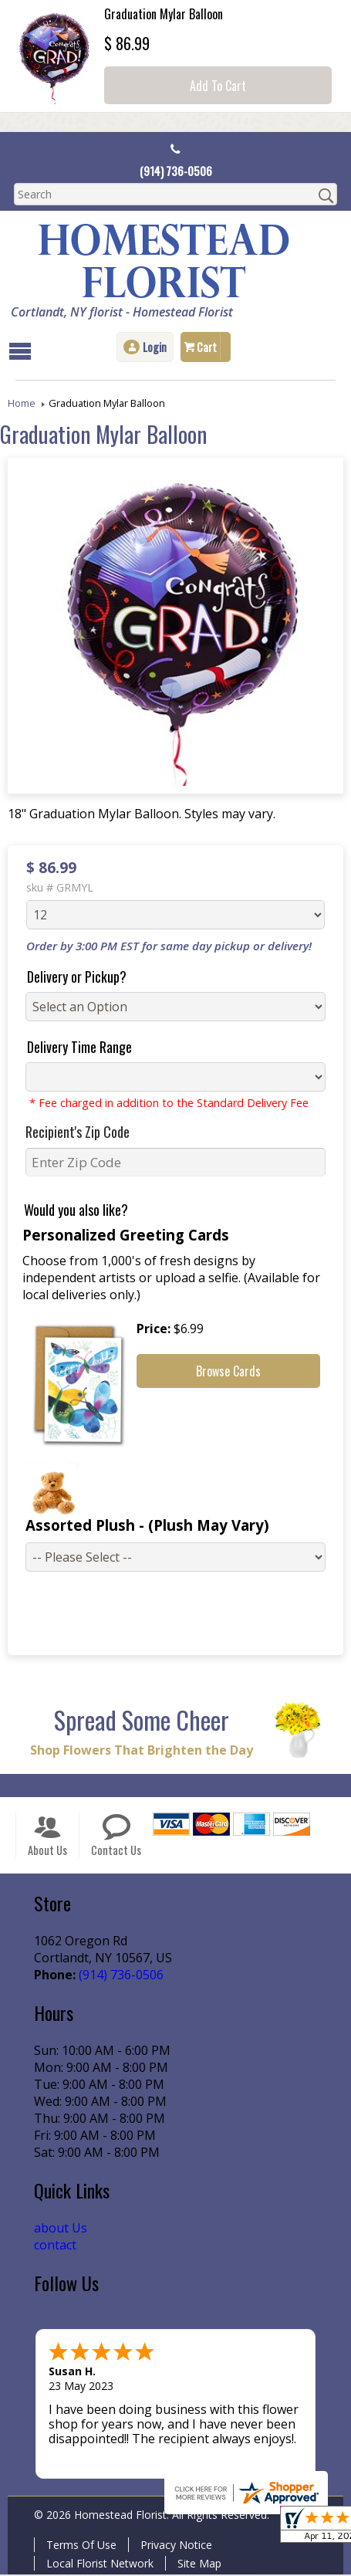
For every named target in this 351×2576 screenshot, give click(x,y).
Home (21, 402)
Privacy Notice (173, 2546)
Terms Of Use (78, 2546)
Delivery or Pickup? (70, 976)
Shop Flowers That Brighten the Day (138, 1752)
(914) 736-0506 (175, 171)
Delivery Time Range (73, 1046)
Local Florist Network (96, 2564)
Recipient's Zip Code (71, 1131)
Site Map (196, 2564)
